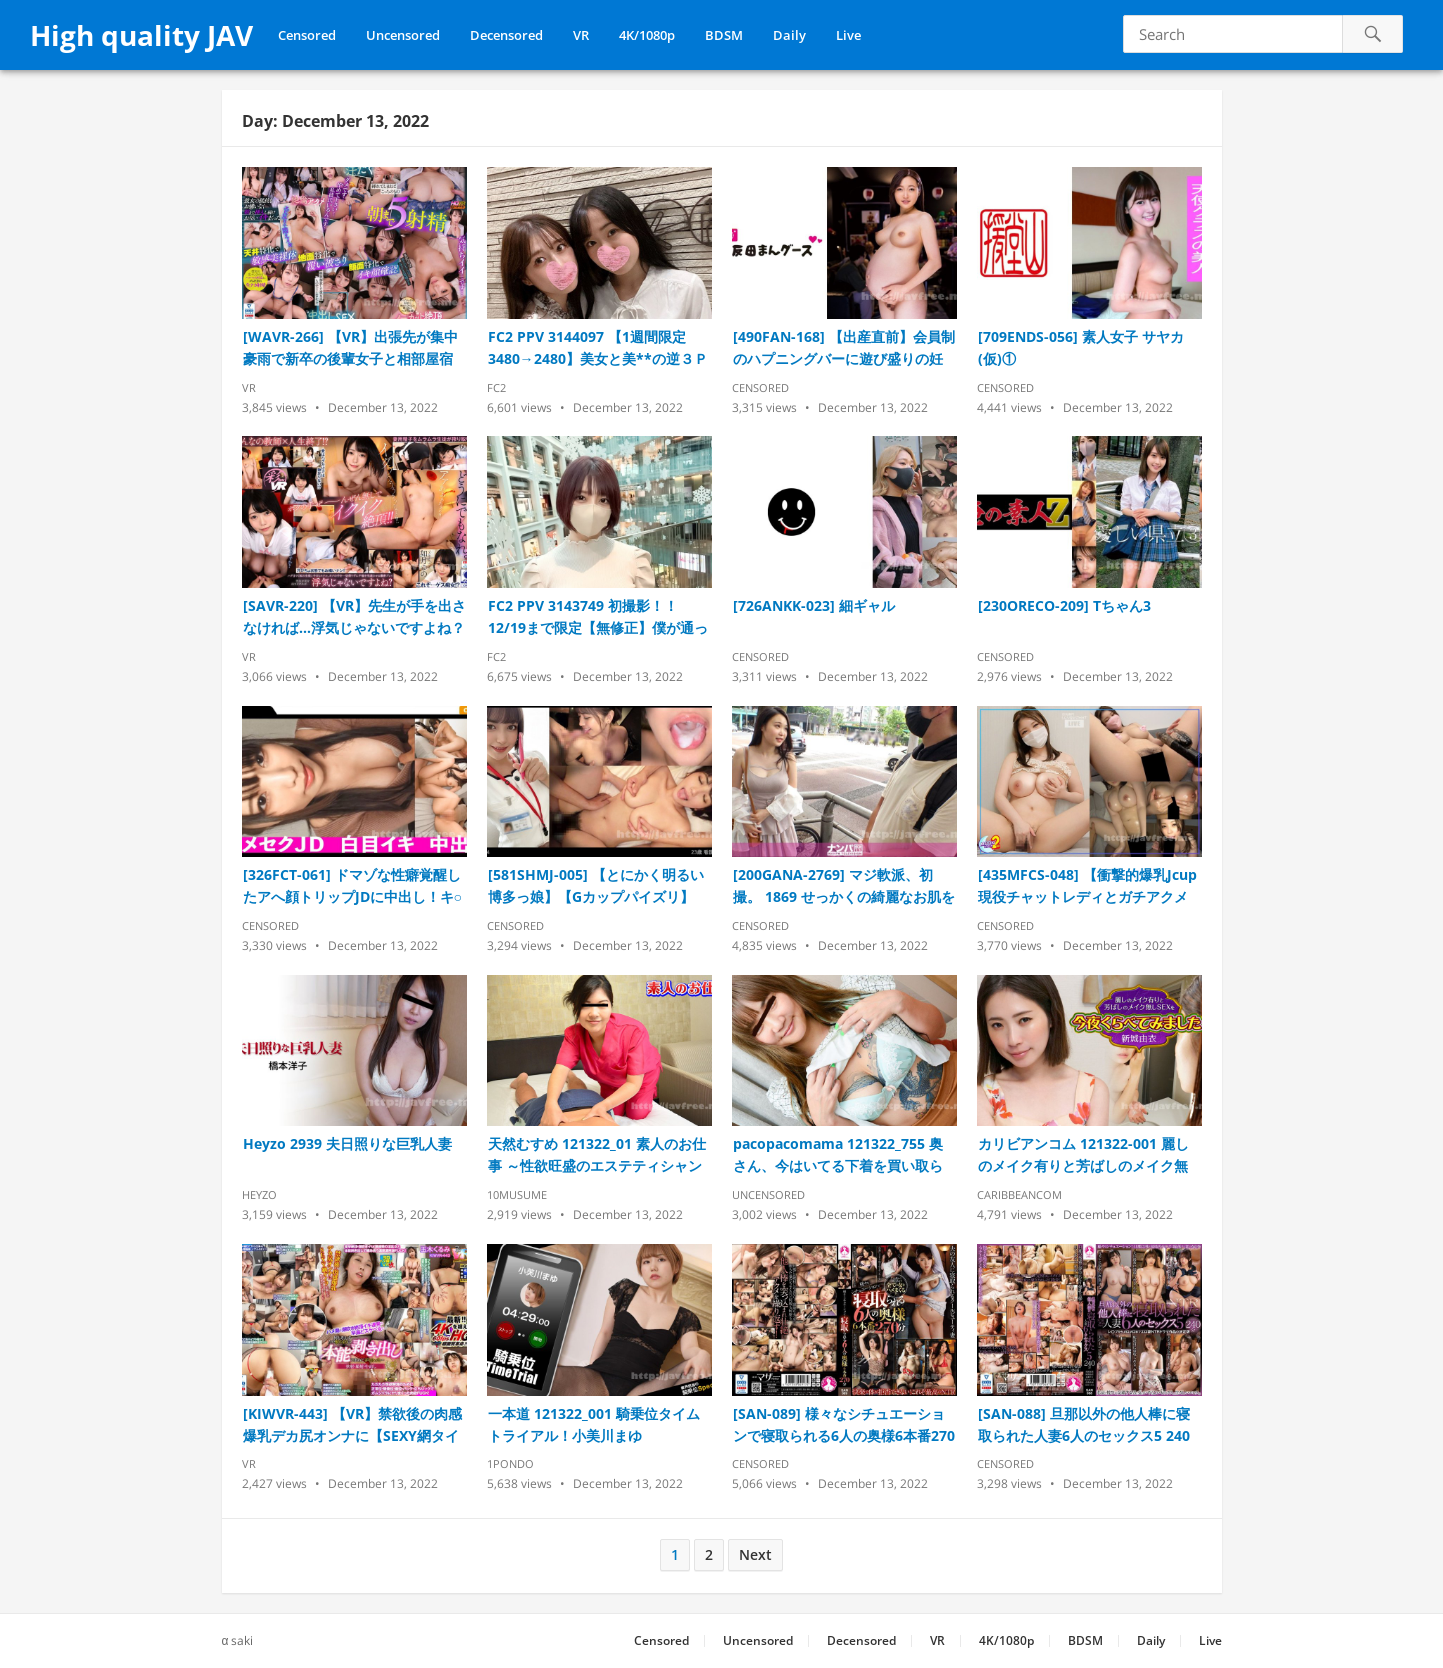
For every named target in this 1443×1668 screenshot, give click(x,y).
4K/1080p (647, 35)
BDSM (724, 35)
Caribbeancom (1019, 1194)
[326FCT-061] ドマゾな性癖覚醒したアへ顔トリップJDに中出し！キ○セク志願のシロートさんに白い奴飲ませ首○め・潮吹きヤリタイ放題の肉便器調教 (352, 886)
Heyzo (259, 1194)
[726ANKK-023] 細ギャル (814, 605)
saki (242, 1640)
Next (755, 1554)
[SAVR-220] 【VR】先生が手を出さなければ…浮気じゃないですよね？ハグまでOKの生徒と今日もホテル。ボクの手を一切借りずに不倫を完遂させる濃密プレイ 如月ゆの (354, 617)
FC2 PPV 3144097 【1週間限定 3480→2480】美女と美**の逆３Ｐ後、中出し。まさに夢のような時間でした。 (598, 348)
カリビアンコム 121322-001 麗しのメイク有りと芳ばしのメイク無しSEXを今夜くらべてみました (1083, 1155)
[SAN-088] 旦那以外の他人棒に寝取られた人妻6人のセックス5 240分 (1084, 1425)
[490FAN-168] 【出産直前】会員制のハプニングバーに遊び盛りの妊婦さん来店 (844, 348)
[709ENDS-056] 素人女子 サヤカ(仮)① (1081, 347)
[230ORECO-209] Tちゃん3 (1064, 605)
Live (848, 35)
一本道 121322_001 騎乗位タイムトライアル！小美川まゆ (594, 1424)
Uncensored (403, 35)
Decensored (506, 35)
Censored (307, 35)
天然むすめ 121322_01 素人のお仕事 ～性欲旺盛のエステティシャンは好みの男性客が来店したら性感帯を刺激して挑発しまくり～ (597, 1155)
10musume (517, 1194)
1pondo (510, 1463)
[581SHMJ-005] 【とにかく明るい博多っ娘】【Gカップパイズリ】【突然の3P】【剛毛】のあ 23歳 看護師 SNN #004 (599, 886)
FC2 (496, 387)
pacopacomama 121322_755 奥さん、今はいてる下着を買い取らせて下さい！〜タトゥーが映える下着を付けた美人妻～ (838, 1155)
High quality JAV (141, 35)
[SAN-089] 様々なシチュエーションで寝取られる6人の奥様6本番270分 (844, 1425)
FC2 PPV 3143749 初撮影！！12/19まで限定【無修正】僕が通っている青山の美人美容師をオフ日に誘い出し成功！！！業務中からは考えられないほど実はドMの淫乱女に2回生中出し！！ (599, 617)
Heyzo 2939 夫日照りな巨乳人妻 (347, 1143)
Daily (789, 35)
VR (581, 35)
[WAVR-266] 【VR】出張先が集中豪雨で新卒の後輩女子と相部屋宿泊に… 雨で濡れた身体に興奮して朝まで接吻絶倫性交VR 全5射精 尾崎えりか (351, 348)
